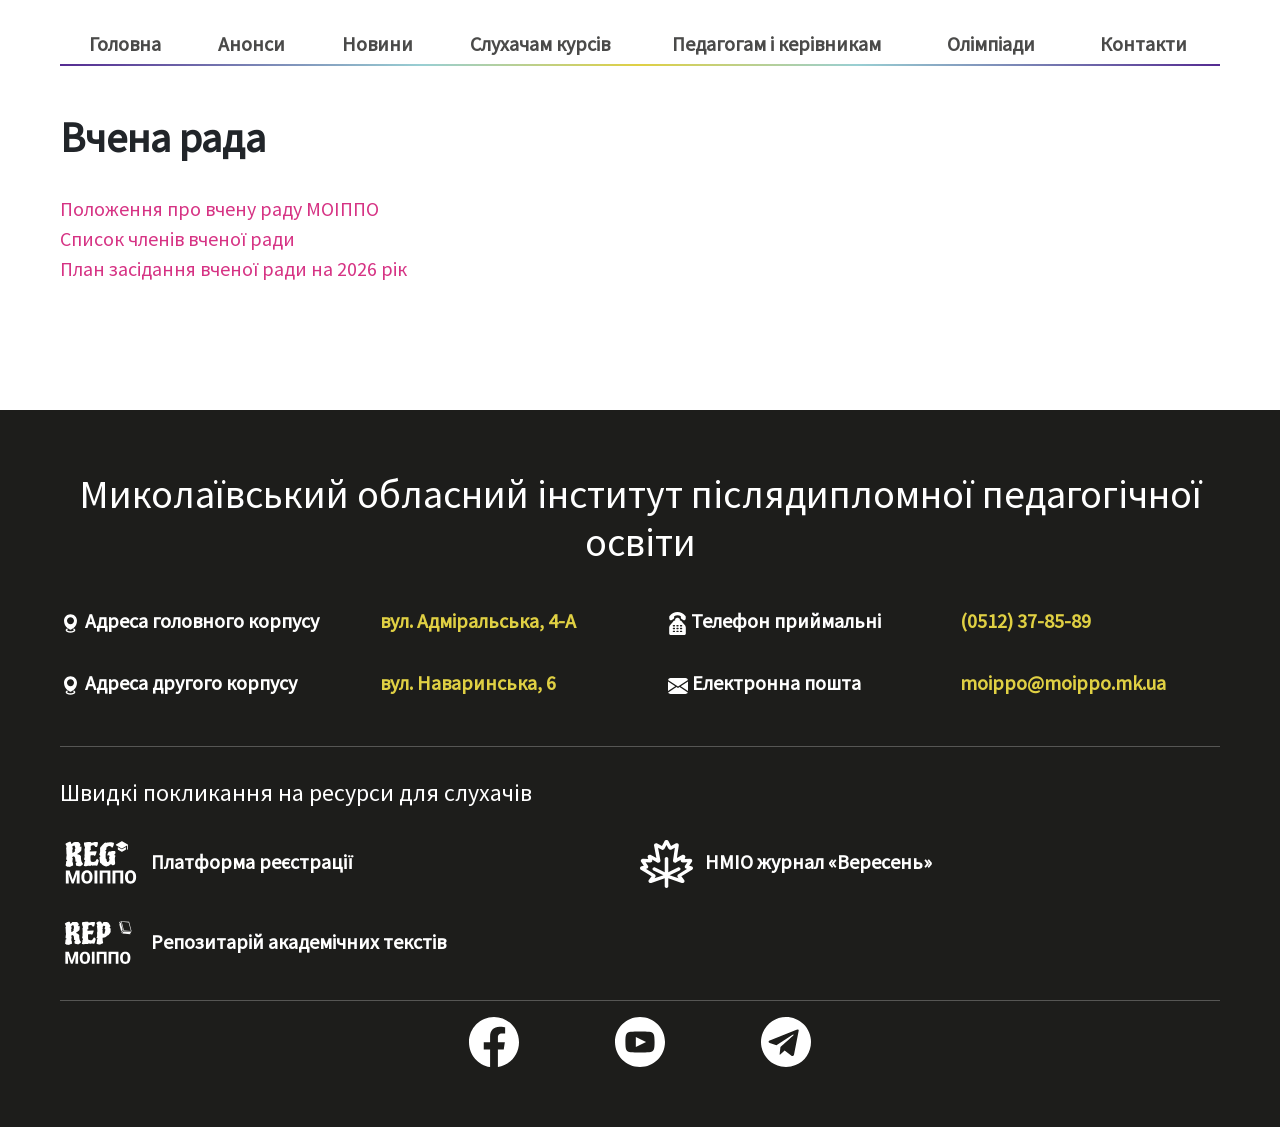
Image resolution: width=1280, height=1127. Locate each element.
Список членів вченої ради (177, 238)
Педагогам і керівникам (776, 44)
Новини (377, 43)
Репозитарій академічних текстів (253, 944)
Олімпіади (991, 43)
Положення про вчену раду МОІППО (219, 208)
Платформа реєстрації (206, 864)
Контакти (1143, 43)
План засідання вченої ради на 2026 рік (233, 268)
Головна (125, 43)
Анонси (251, 43)
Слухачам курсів (540, 44)
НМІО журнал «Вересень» (786, 864)
